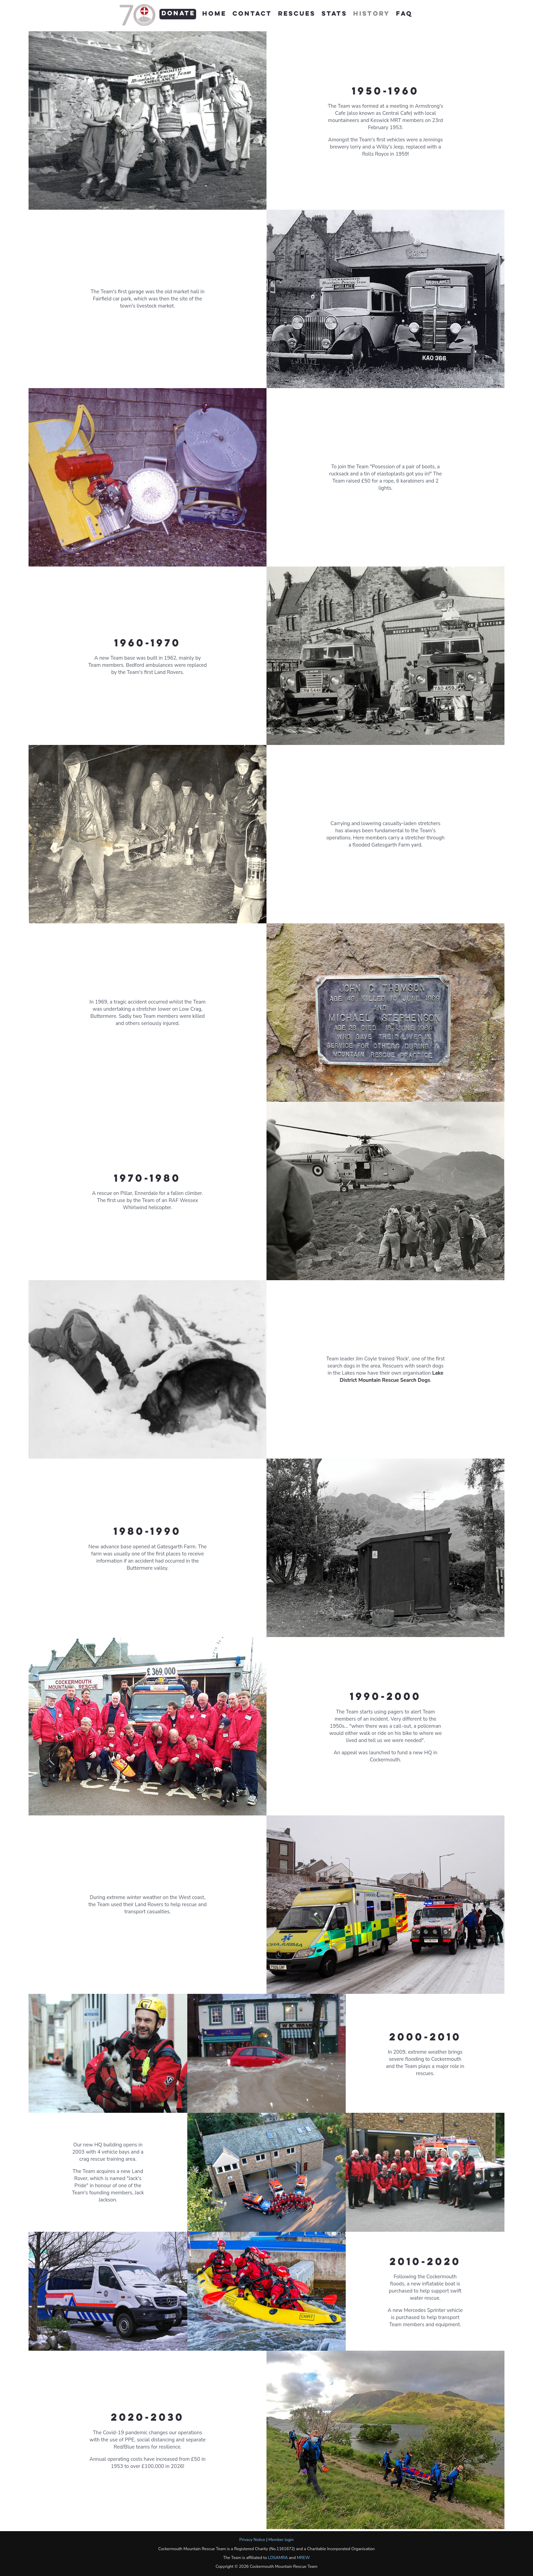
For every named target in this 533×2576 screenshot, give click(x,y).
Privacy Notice (252, 2539)
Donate (178, 14)
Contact (252, 14)
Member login (281, 2539)
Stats (334, 14)
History (371, 14)
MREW (303, 2557)
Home (214, 14)
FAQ (404, 14)
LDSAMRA (278, 2557)
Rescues (296, 14)
